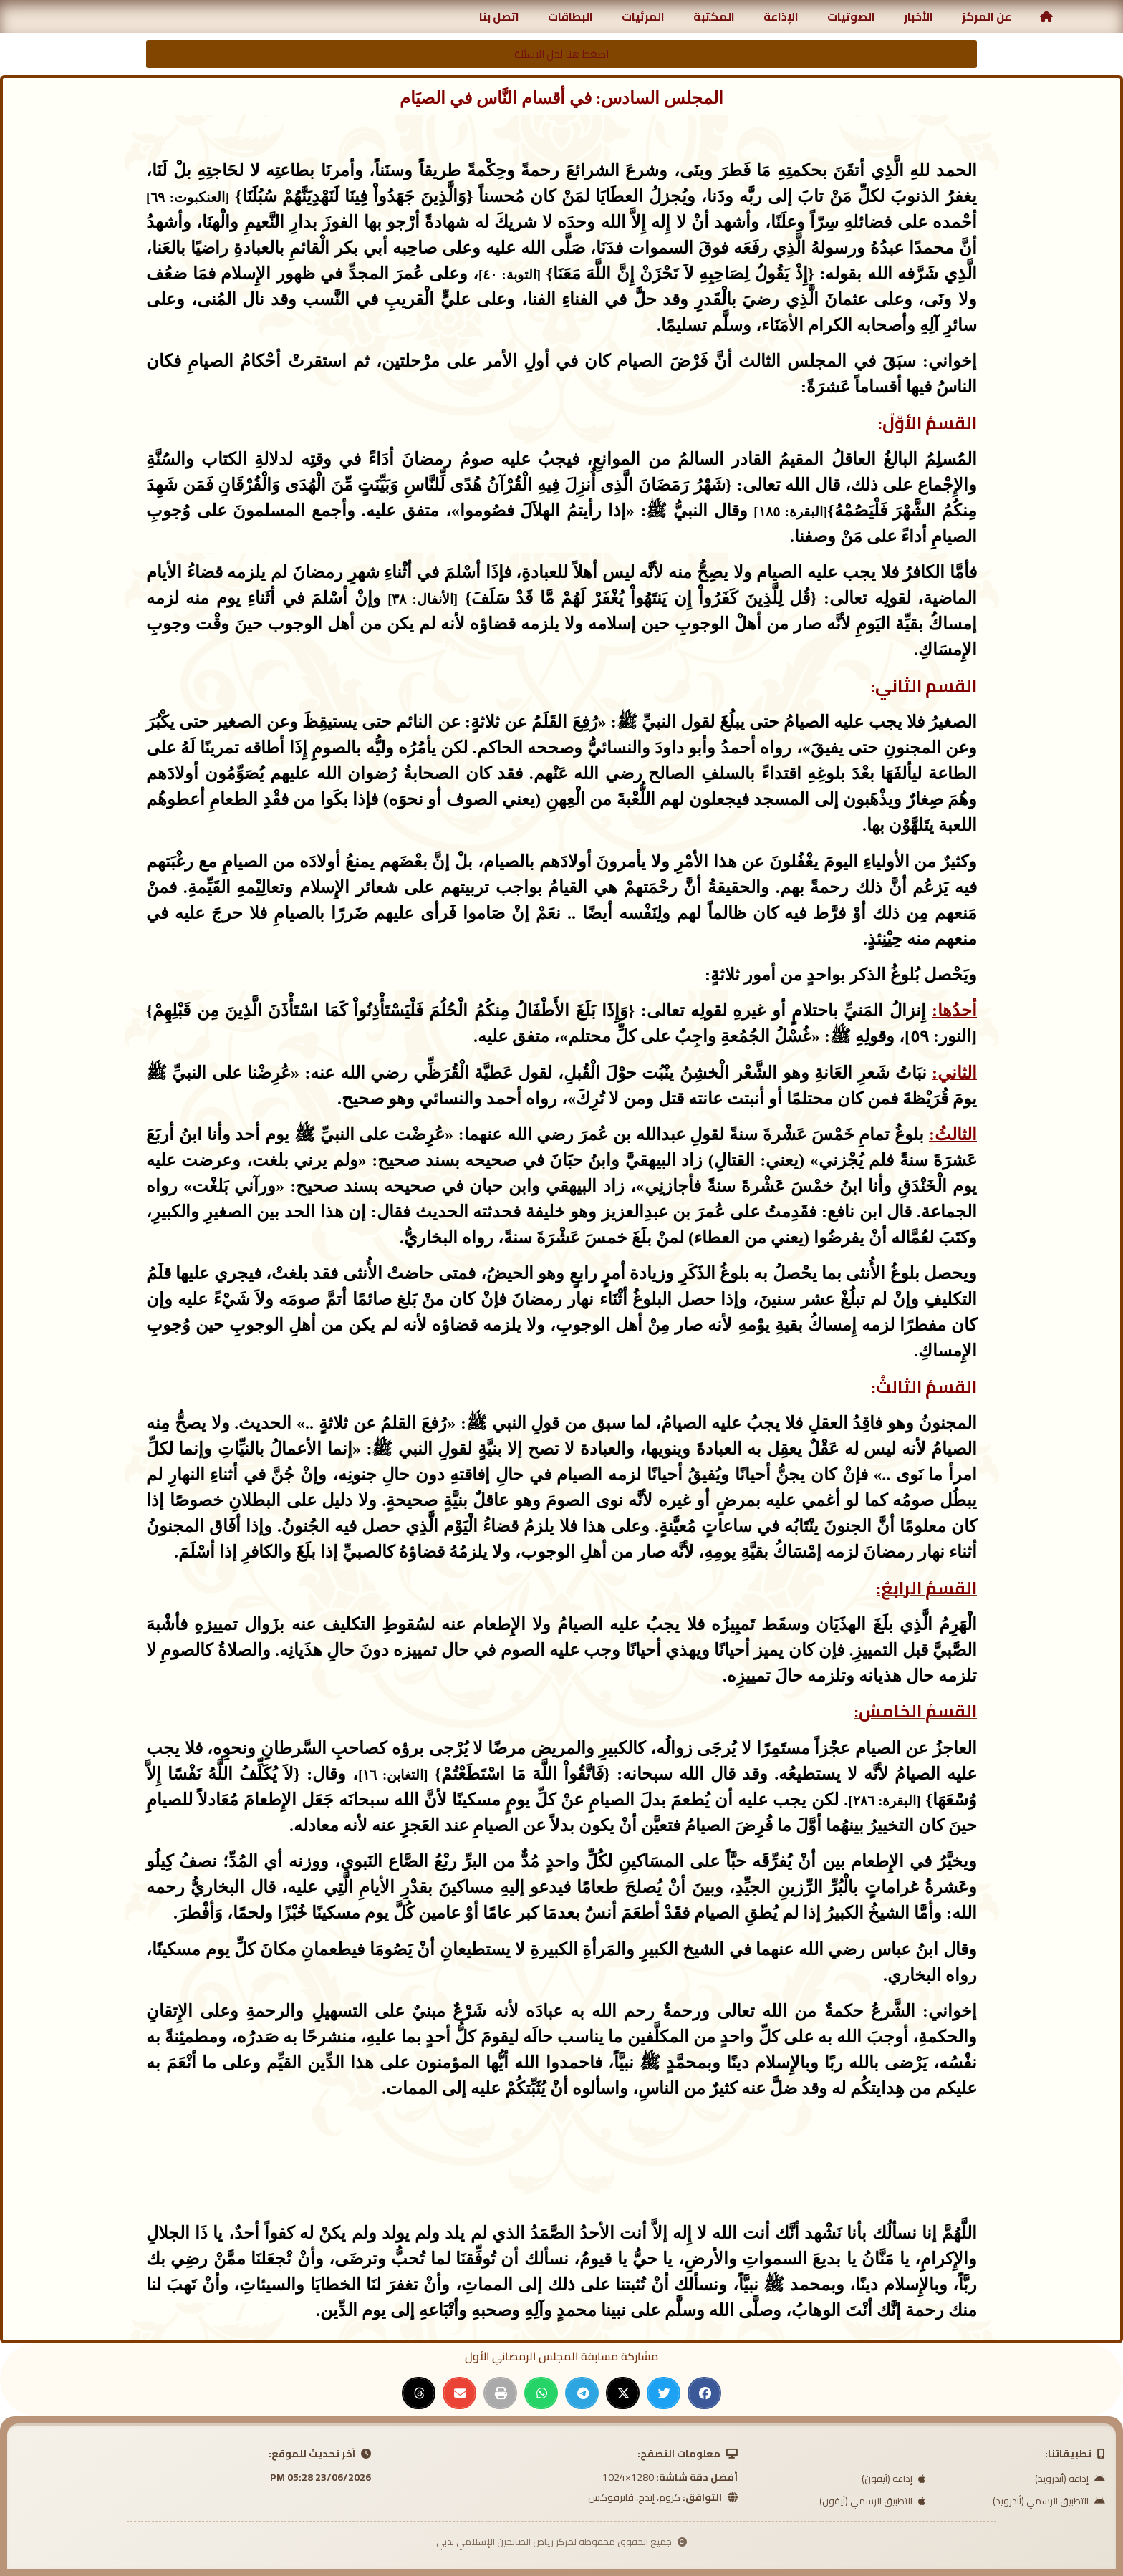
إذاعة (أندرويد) (1070, 2478)
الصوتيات (851, 16)
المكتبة (714, 16)
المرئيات (643, 16)
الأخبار (918, 16)
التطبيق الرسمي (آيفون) (872, 2500)
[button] (704, 2393)
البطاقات (570, 16)
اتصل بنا (499, 16)
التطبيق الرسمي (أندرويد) (1049, 2500)
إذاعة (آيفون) (893, 2478)
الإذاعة (781, 16)
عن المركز (986, 16)
